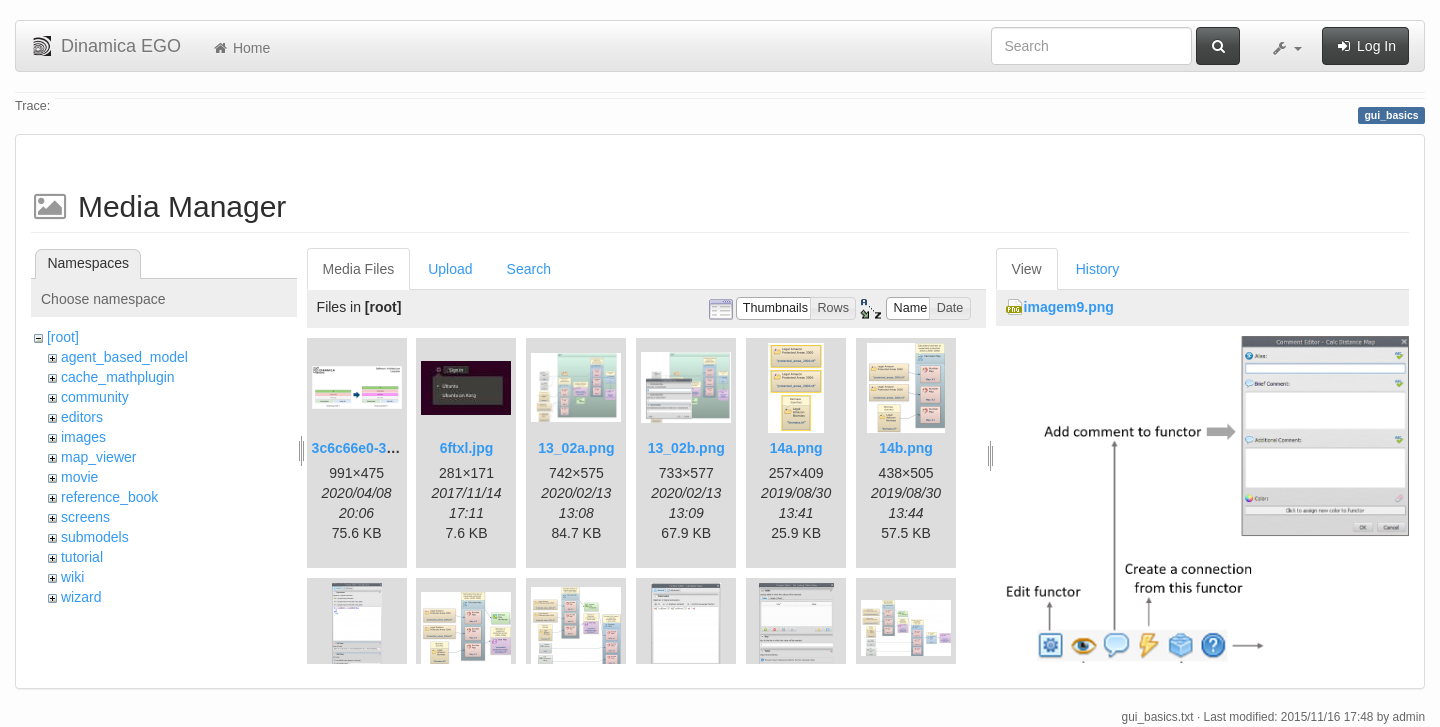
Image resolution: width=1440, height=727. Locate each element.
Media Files (359, 269)
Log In (1365, 46)
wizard (81, 597)
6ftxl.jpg (467, 448)
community (95, 397)
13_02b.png (686, 448)
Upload (450, 269)
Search (529, 269)
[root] (63, 337)
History (1098, 269)
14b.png (906, 448)
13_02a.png (576, 448)
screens (85, 517)
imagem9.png (1069, 307)
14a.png (796, 448)
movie (79, 477)
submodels (95, 537)
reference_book (109, 497)
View (1027, 269)
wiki (72, 577)
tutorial (82, 557)
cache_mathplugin (118, 377)
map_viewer (98, 457)
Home (240, 48)
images (83, 437)
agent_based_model (124, 357)
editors (82, 417)
